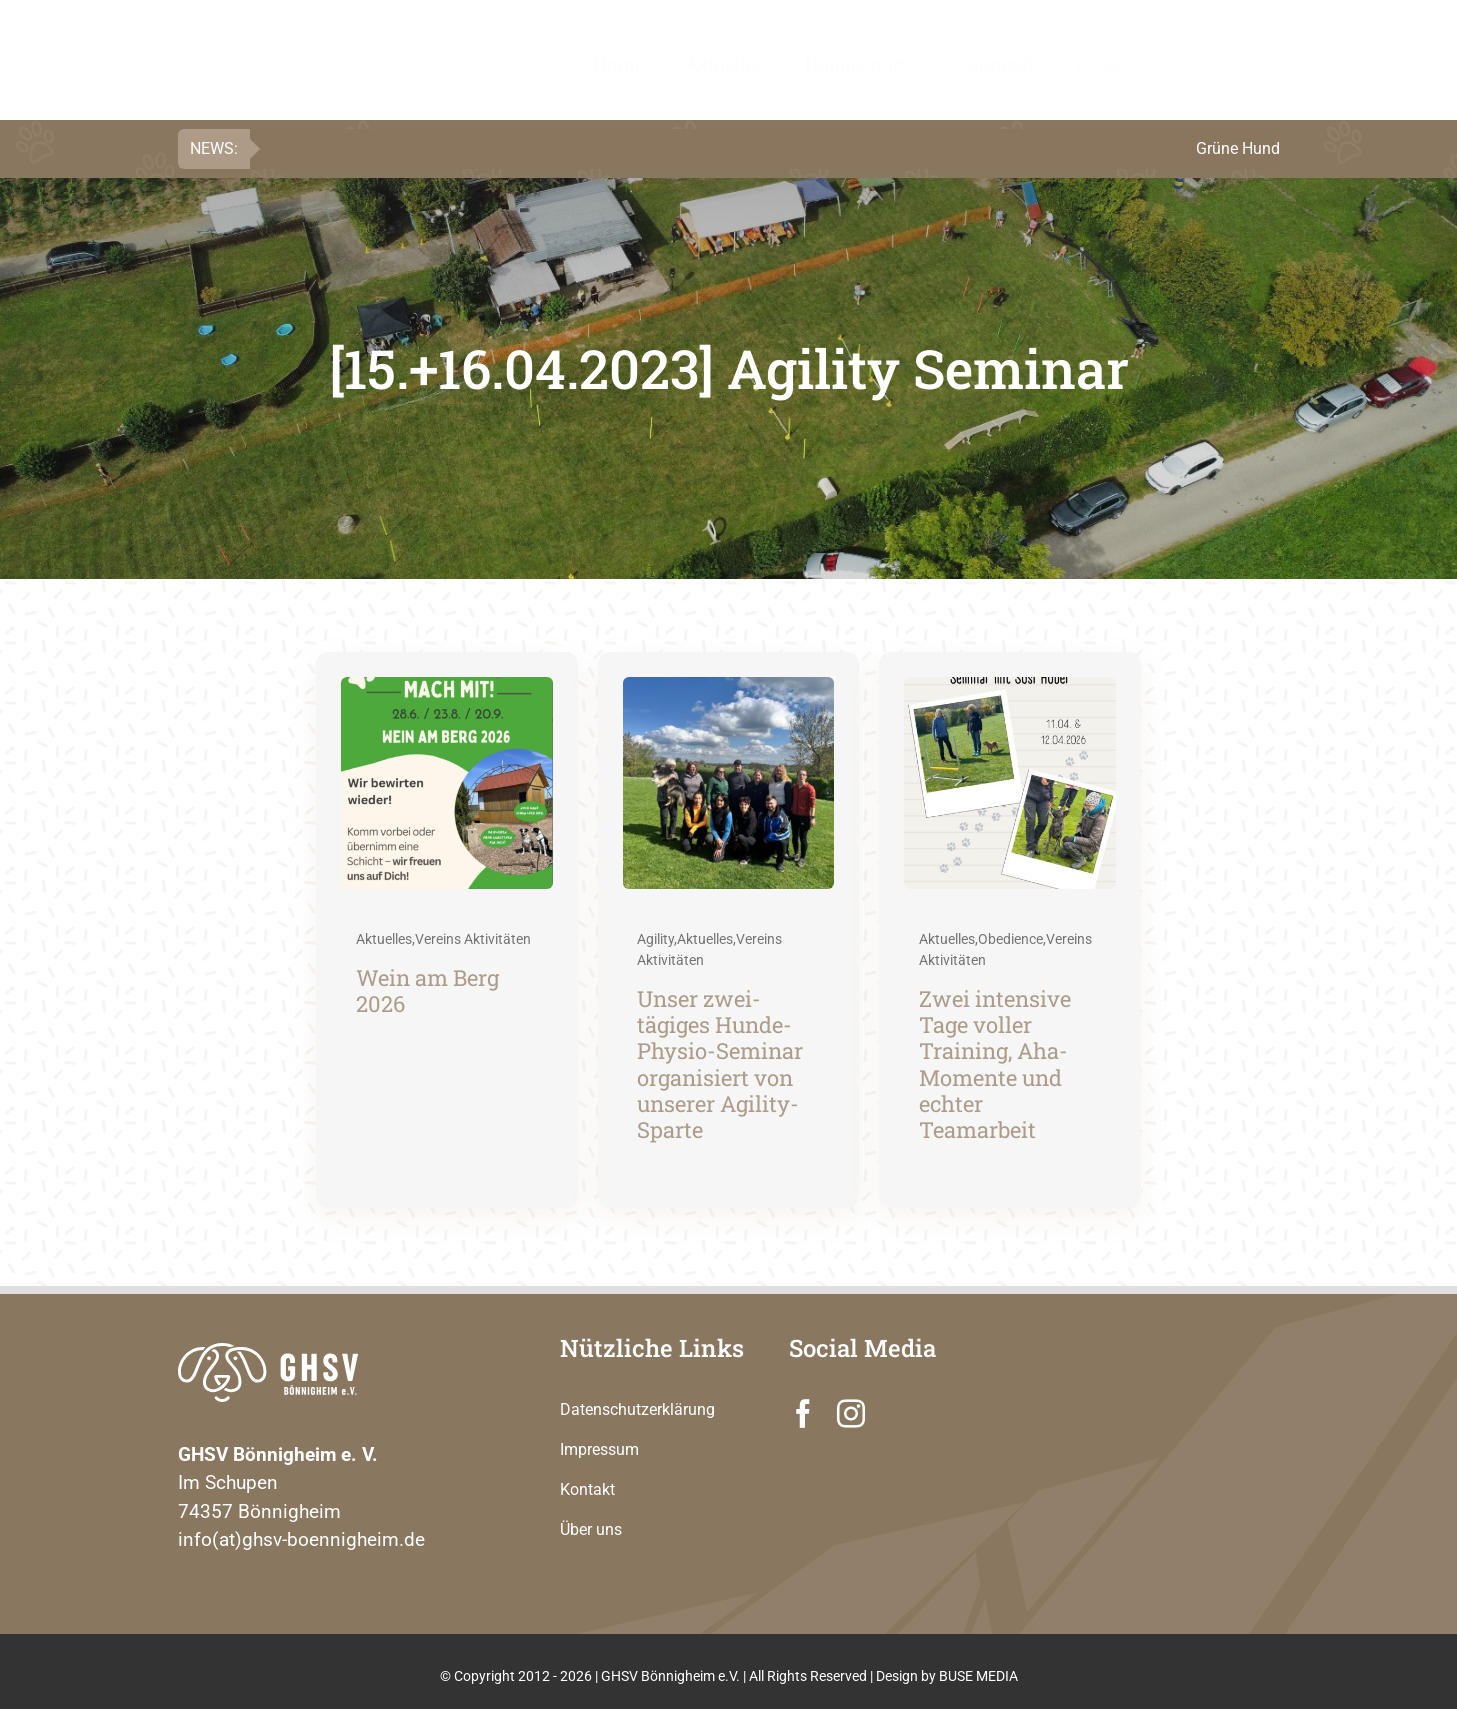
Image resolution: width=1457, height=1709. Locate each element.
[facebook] (803, 1414)
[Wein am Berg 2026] (447, 690)
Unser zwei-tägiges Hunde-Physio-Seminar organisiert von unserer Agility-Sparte (720, 1064)
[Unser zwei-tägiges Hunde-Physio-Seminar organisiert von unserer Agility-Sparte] (729, 690)
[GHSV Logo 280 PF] (268, 1352)
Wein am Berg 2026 (427, 990)
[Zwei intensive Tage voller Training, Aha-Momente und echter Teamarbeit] (1010, 690)
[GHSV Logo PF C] (299, 35)
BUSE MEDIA (978, 1676)
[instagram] (851, 1414)
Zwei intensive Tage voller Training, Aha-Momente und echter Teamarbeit (995, 1064)
